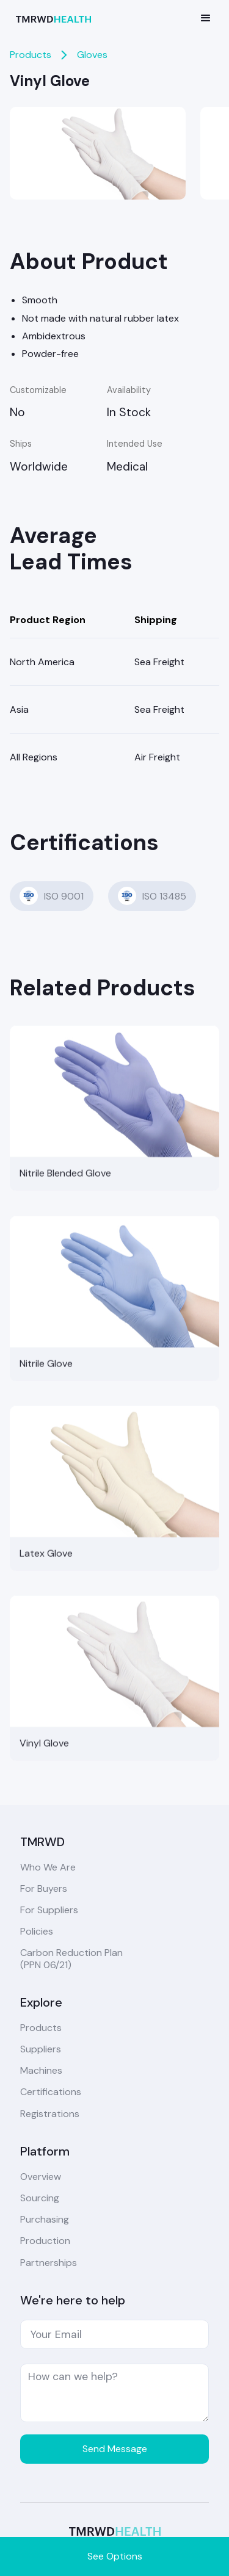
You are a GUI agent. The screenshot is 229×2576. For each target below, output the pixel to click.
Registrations (49, 2114)
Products (30, 54)
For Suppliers (49, 1910)
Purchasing (44, 2219)
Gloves (92, 54)
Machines (41, 2070)
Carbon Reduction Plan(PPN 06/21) (71, 1958)
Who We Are (48, 1867)
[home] (55, 18)
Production (45, 2240)
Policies (36, 1931)
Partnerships (48, 2262)
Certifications (50, 2092)
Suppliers (40, 2049)
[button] (205, 18)
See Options (114, 2556)
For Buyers (43, 1888)
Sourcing (39, 2198)
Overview (40, 2176)
